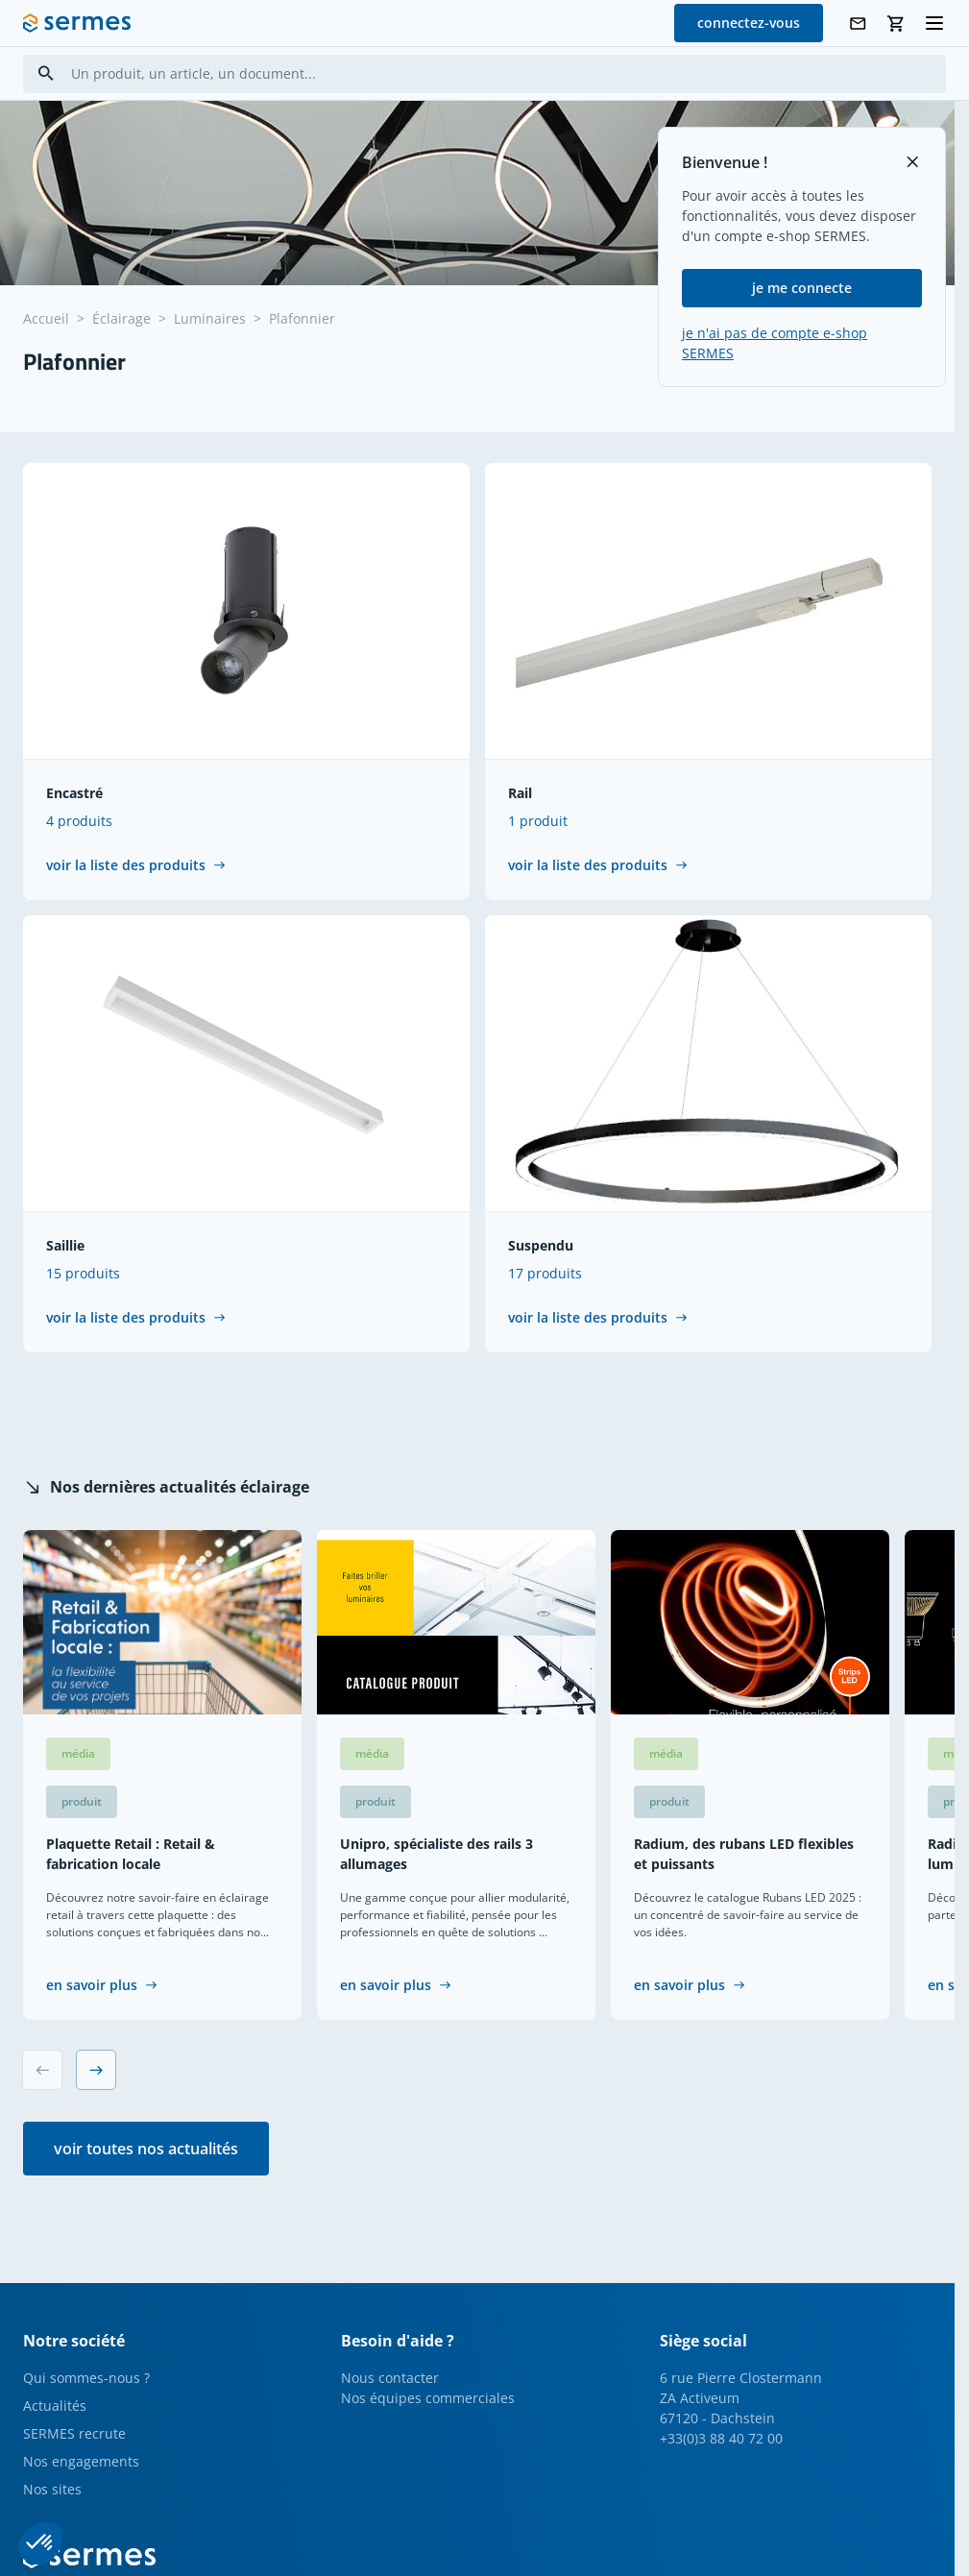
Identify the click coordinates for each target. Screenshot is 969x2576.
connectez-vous (748, 22)
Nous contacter (390, 2378)
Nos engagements (81, 2461)
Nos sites (52, 2489)
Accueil (46, 318)
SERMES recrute (74, 2433)
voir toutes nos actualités (146, 2148)
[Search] (46, 73)
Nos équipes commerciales (428, 2398)
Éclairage (121, 318)
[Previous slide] (42, 2070)
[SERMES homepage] (77, 23)
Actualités (54, 2405)
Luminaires (210, 318)
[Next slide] (96, 2070)
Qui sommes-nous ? (86, 2378)
